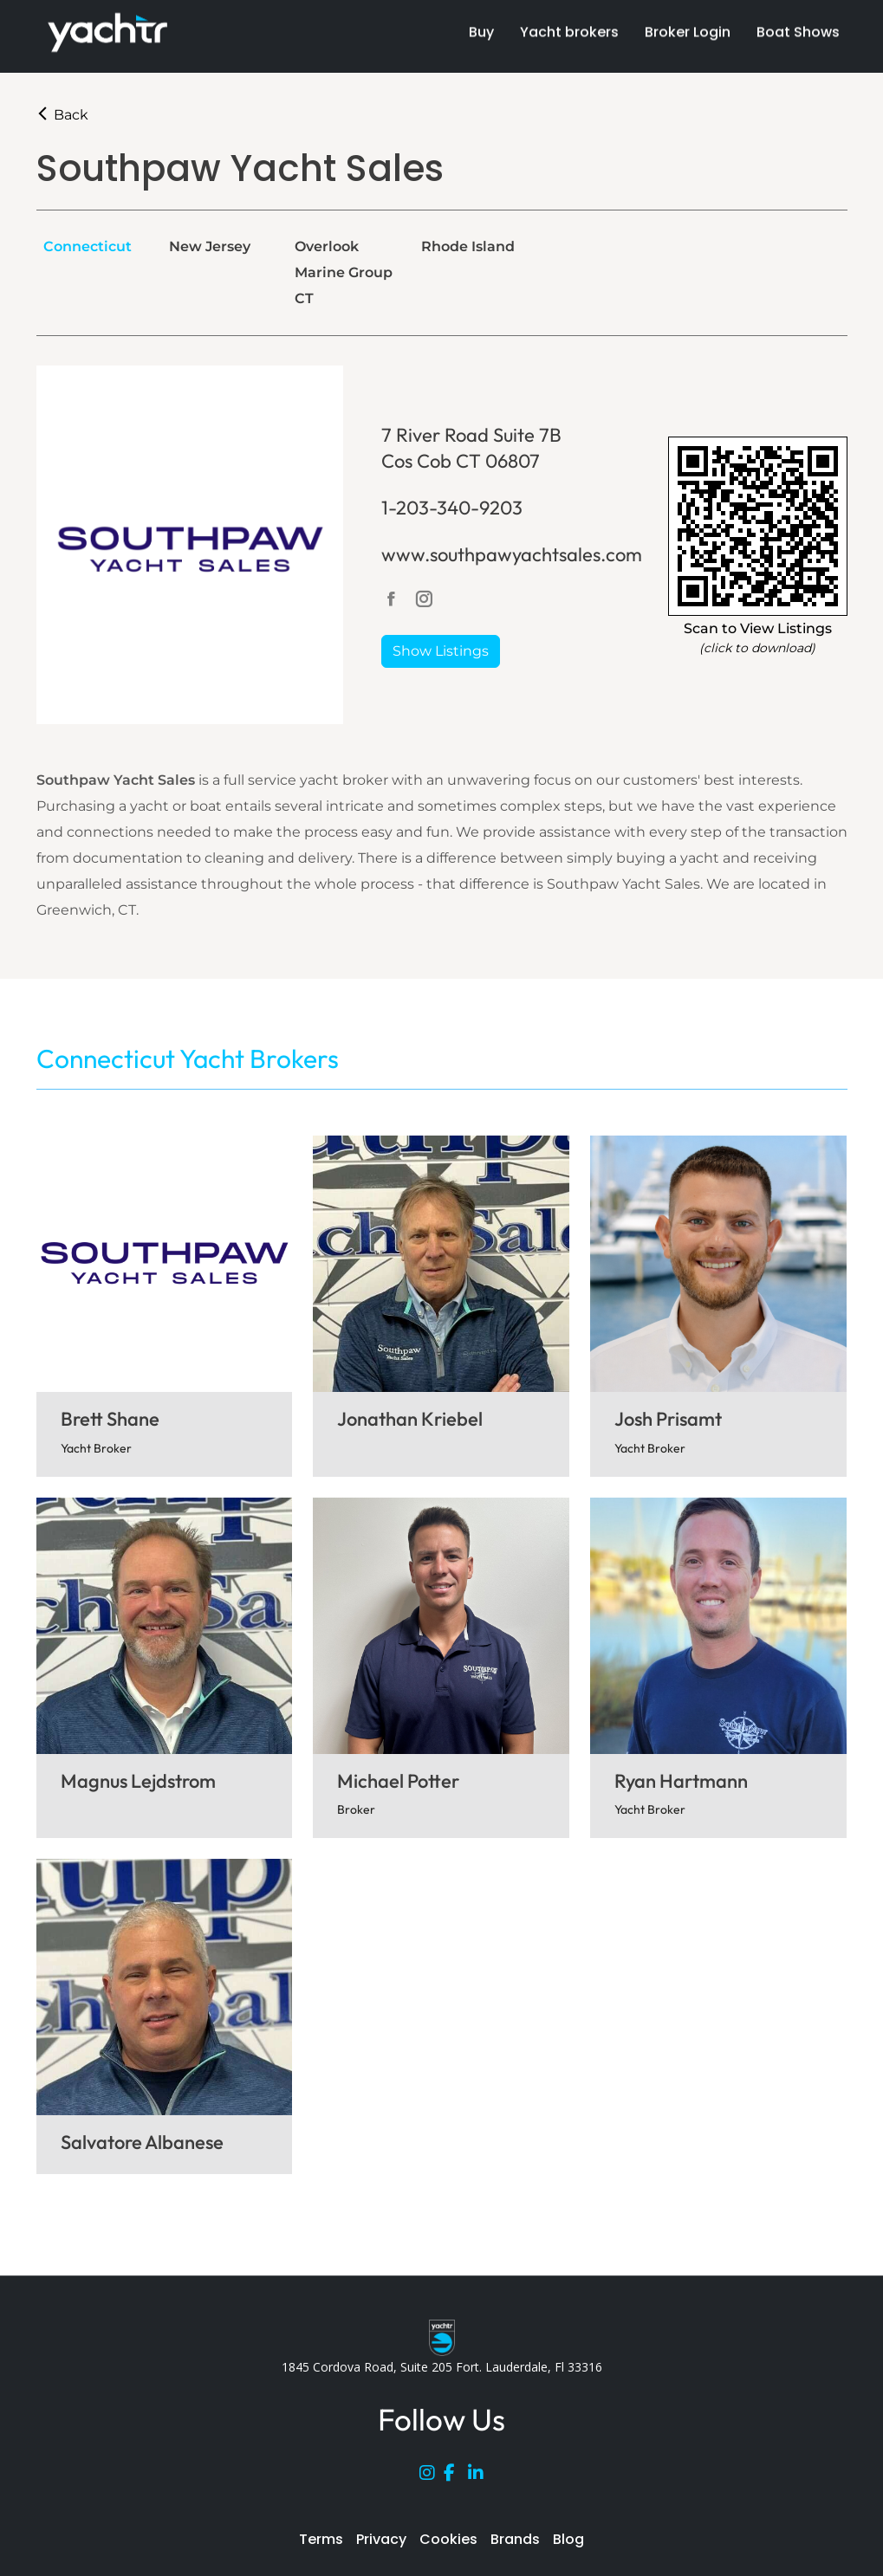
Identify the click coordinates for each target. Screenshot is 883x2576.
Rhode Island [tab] (468, 246)
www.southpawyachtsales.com (511, 554)
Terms (321, 2539)
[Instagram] (431, 2476)
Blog (568, 2539)
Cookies (448, 2539)
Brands (515, 2539)
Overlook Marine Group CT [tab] (344, 272)
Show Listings (441, 651)
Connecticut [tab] (87, 246)
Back (62, 115)
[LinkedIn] (480, 2476)
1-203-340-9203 (452, 507)
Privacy (381, 2539)
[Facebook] (456, 2476)
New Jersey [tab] (209, 246)
